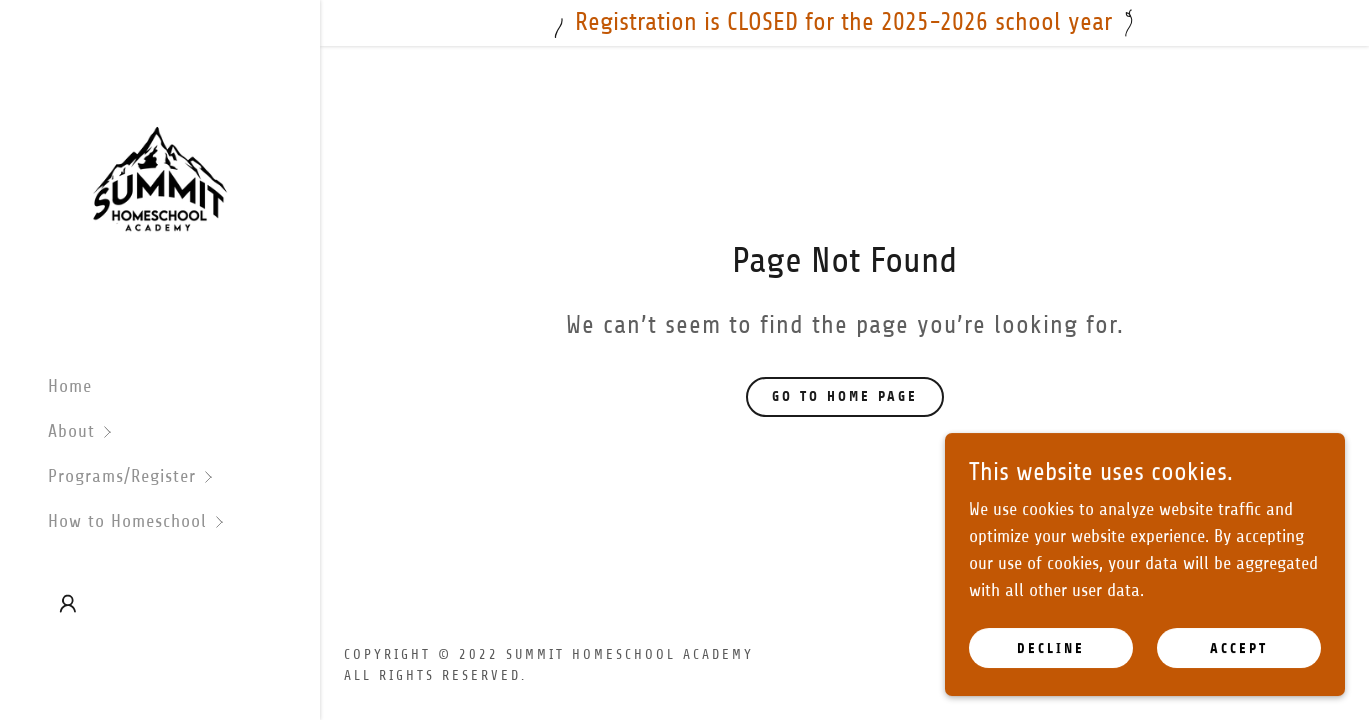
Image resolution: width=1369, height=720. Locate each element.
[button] (184, 431)
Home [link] (70, 386)
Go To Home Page (845, 396)
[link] (160, 179)
